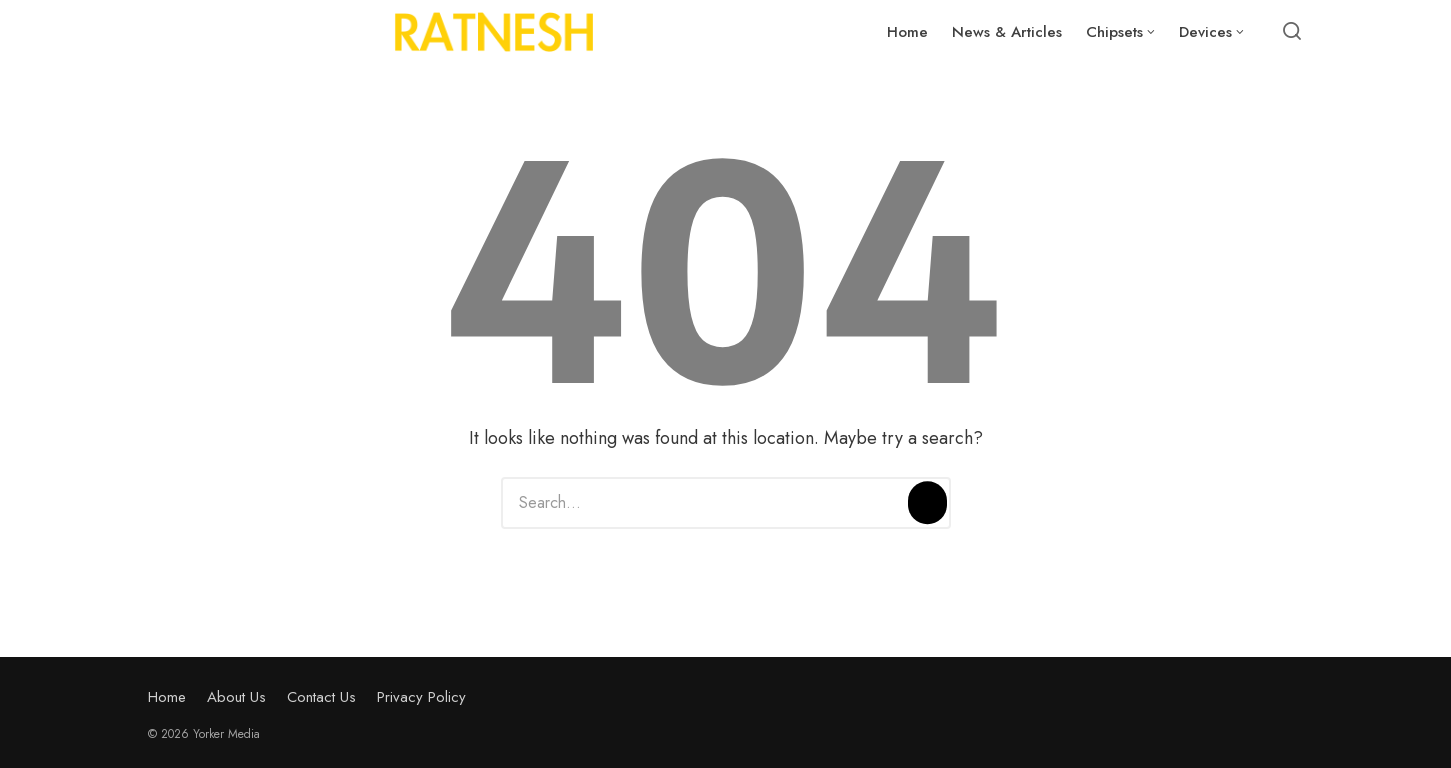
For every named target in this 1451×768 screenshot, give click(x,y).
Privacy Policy (421, 697)
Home (167, 697)
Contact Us (321, 697)
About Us (236, 697)
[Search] (927, 503)
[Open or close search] (1292, 32)
